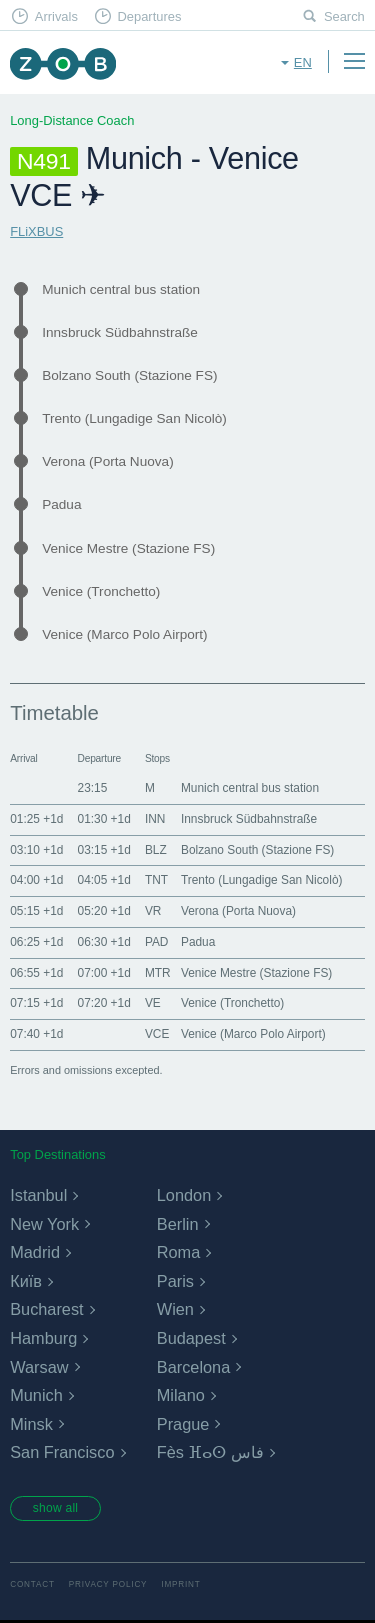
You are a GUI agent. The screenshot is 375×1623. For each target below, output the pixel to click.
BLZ (156, 850)
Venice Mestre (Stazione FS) (128, 548)
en (303, 62)
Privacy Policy (108, 1586)
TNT (156, 880)
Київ (26, 1281)
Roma (179, 1252)
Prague (183, 1424)
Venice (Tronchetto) (101, 591)
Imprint (180, 1586)
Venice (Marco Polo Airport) (124, 634)
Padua (61, 504)
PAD (157, 942)
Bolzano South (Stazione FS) (129, 375)
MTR (158, 973)
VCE (157, 1034)
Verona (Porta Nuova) (107, 461)
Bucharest (46, 1309)
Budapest (191, 1338)
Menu (354, 61)
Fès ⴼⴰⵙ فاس (210, 1452)
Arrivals (56, 16)
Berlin (178, 1224)
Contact (32, 1586)
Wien (175, 1309)
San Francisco (62, 1452)
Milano (181, 1395)
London (184, 1195)
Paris (175, 1281)
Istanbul (38, 1195)
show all (57, 1509)
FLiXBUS (36, 231)
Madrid (35, 1252)
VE (153, 1003)
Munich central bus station (121, 289)
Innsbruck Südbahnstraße (120, 332)
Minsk (31, 1424)
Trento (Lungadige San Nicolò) (134, 418)
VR (153, 911)
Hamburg (43, 1338)
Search (344, 16)
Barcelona (193, 1367)
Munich (36, 1395)
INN (155, 819)
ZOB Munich (62, 63)
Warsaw (39, 1367)
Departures (149, 16)
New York (44, 1224)
